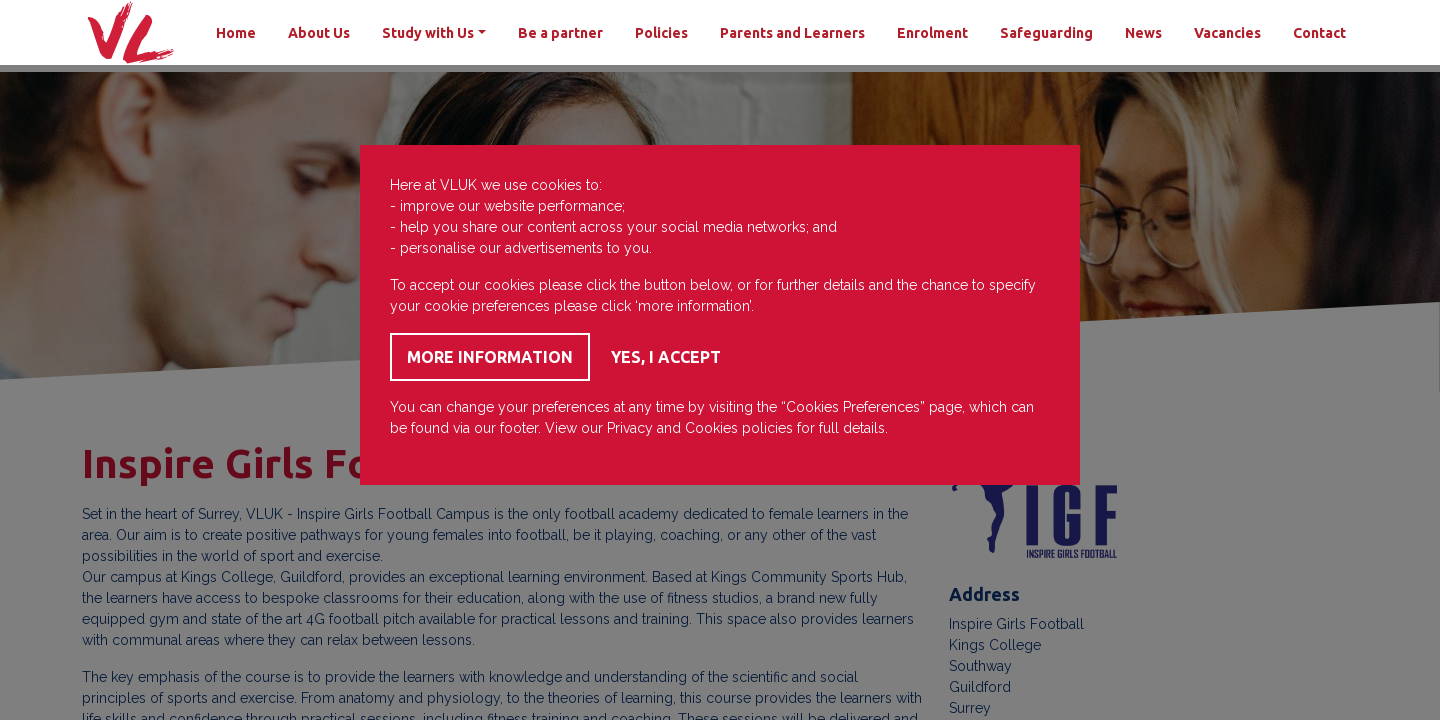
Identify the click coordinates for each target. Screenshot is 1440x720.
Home (236, 33)
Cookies (711, 428)
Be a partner (560, 33)
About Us (319, 33)
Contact (1319, 33)
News (1143, 33)
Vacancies (1227, 33)
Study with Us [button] (428, 33)
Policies (661, 33)
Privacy (630, 428)
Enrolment (932, 33)
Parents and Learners (792, 33)
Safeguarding (1046, 33)
